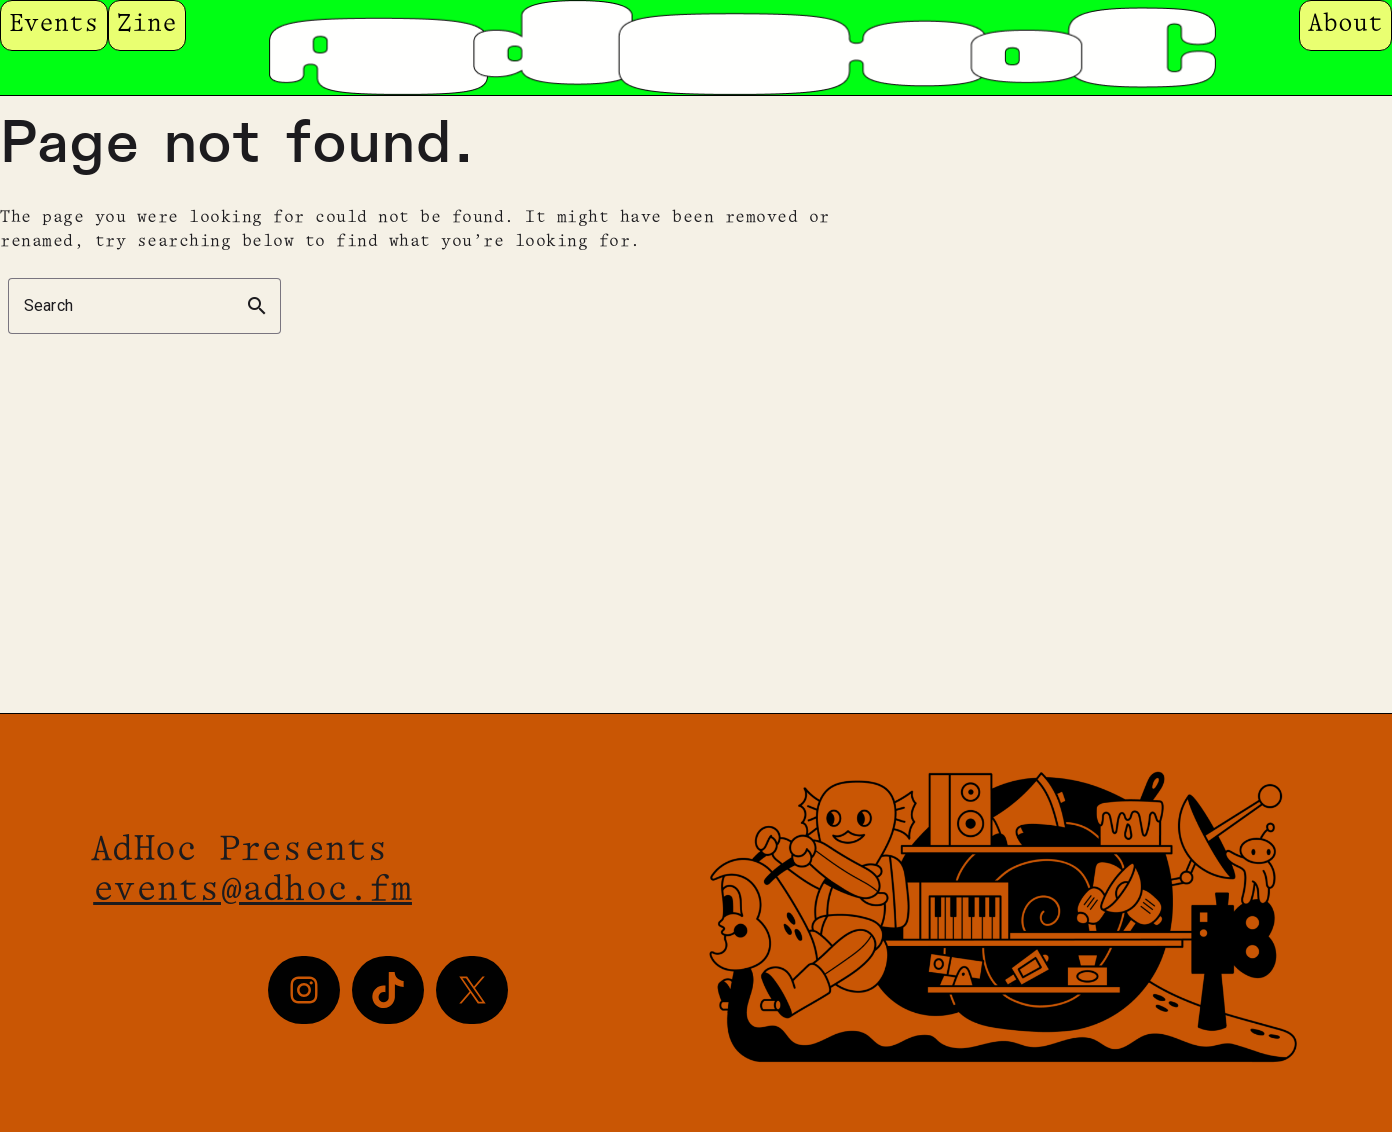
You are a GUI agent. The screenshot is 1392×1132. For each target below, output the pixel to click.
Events (54, 24)
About (1345, 24)
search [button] (257, 306)
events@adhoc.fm (252, 891)
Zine (147, 24)
